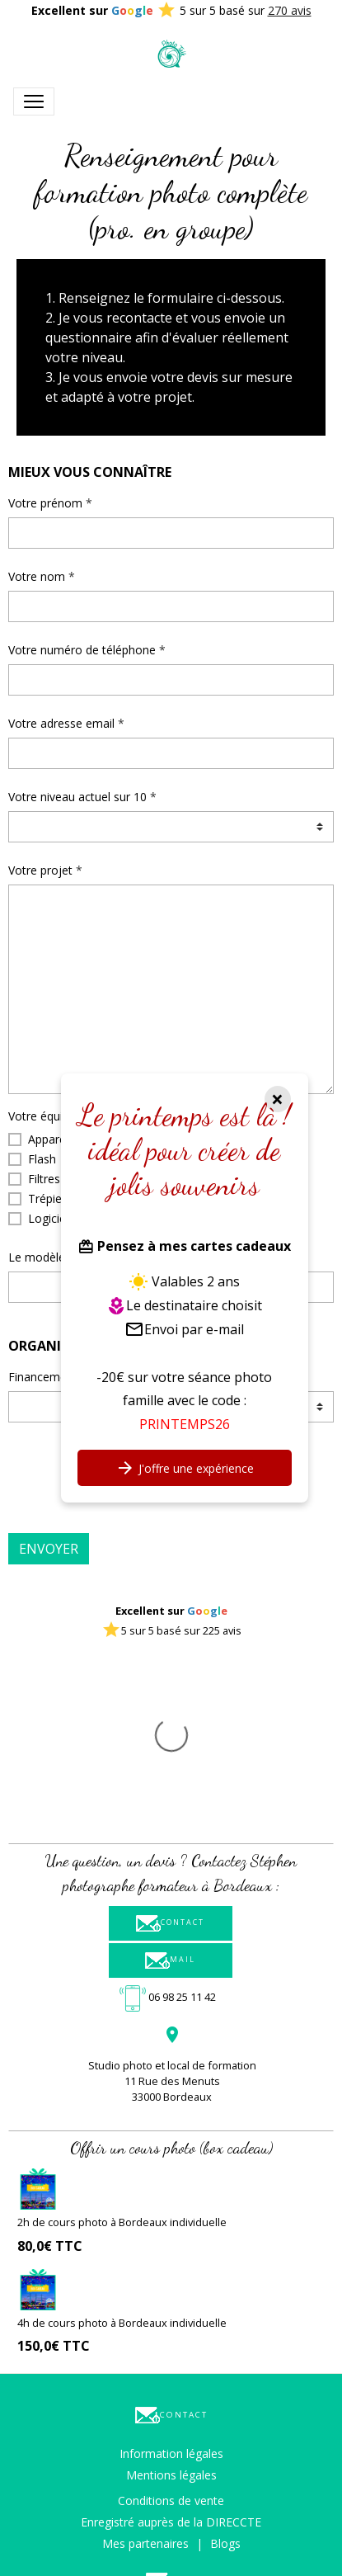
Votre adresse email (61, 723)
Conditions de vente (171, 2335)
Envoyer (48, 1549)
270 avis (290, 10)
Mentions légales (171, 2310)
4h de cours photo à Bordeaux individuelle (122, 2157)
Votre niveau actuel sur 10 (77, 796)
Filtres (44, 1179)
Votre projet (40, 870)
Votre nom (36, 576)
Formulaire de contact (171, 2458)
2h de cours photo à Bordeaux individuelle (122, 2057)
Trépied (48, 1198)
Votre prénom (45, 503)
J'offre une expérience (184, 1468)
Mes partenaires (145, 2378)
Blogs (225, 2378)
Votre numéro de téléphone (82, 650)
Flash (42, 1159)
